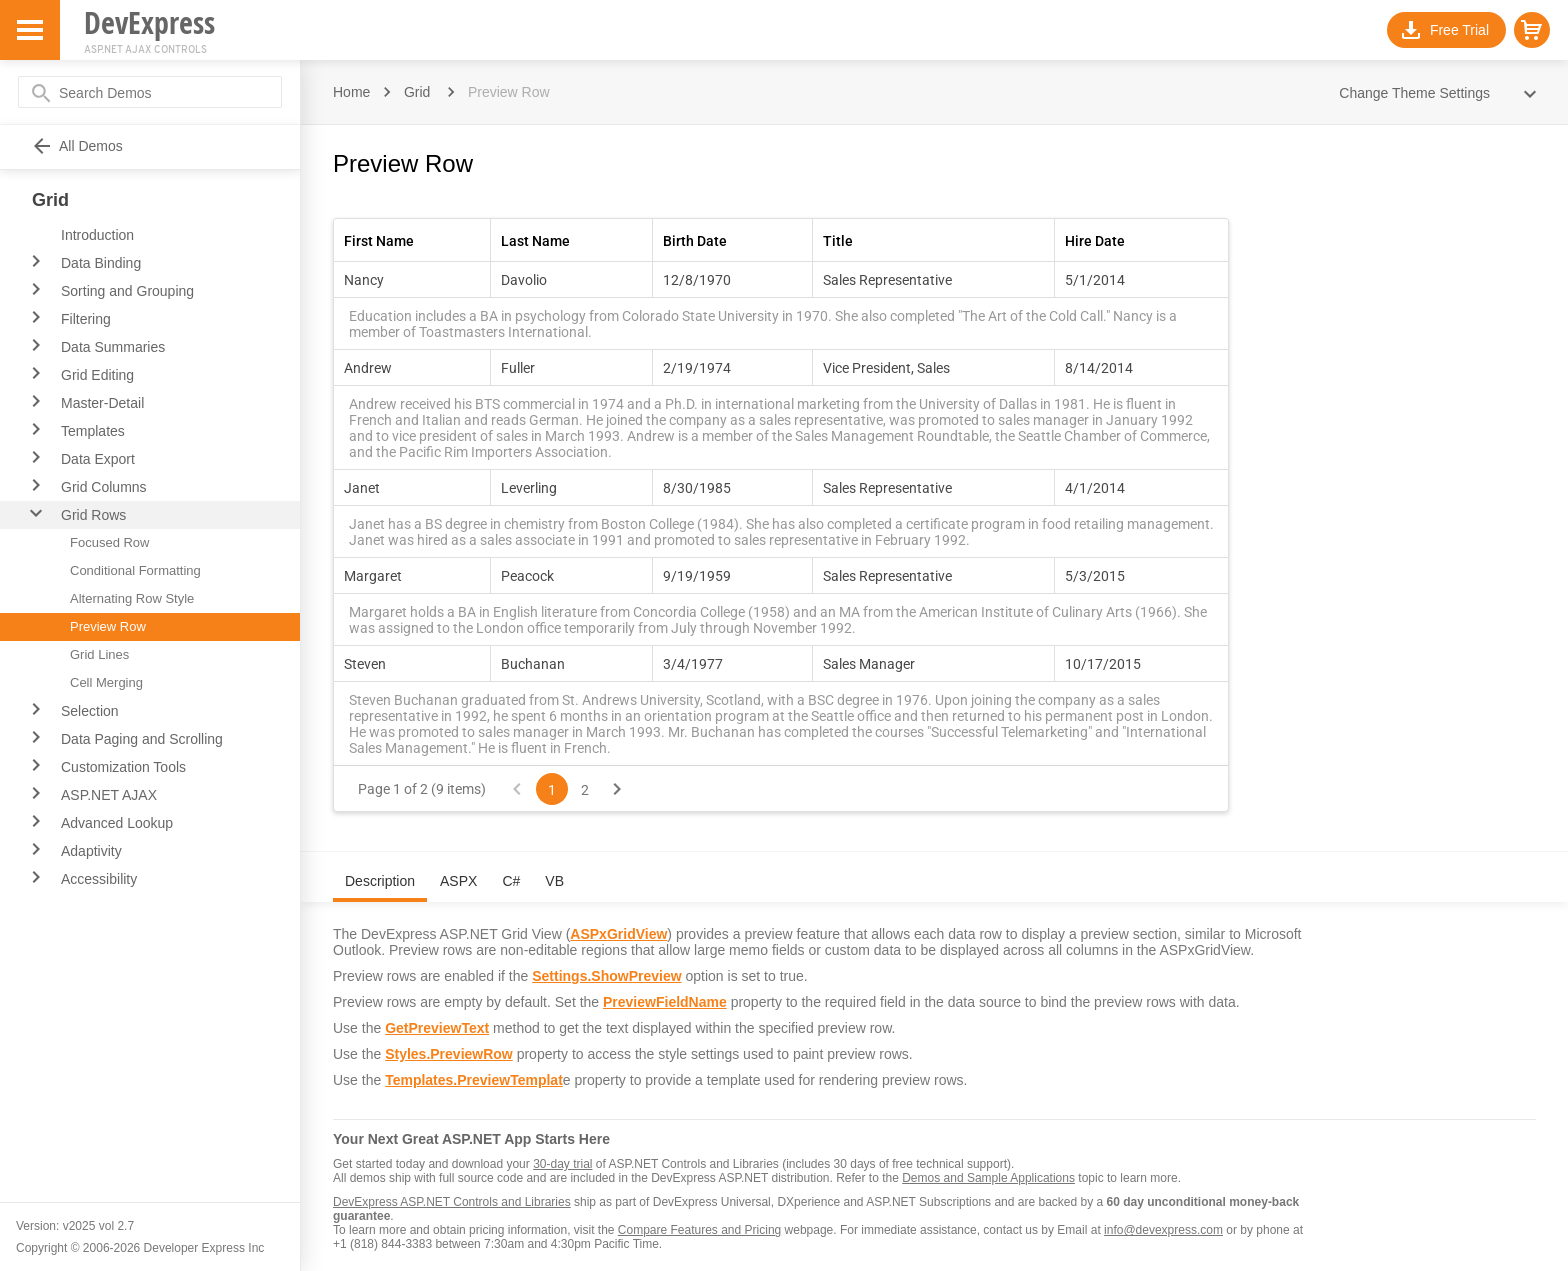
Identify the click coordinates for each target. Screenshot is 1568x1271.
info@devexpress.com (1163, 1230)
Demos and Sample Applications (988, 1178)
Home (351, 92)
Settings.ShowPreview (606, 976)
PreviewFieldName (665, 1002)
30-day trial (562, 1164)
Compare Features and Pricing (699, 1230)
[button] (1532, 30)
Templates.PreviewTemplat (474, 1080)
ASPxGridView (618, 934)
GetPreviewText (437, 1028)
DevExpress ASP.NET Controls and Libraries (452, 1202)
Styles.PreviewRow (449, 1054)
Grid (417, 92)
